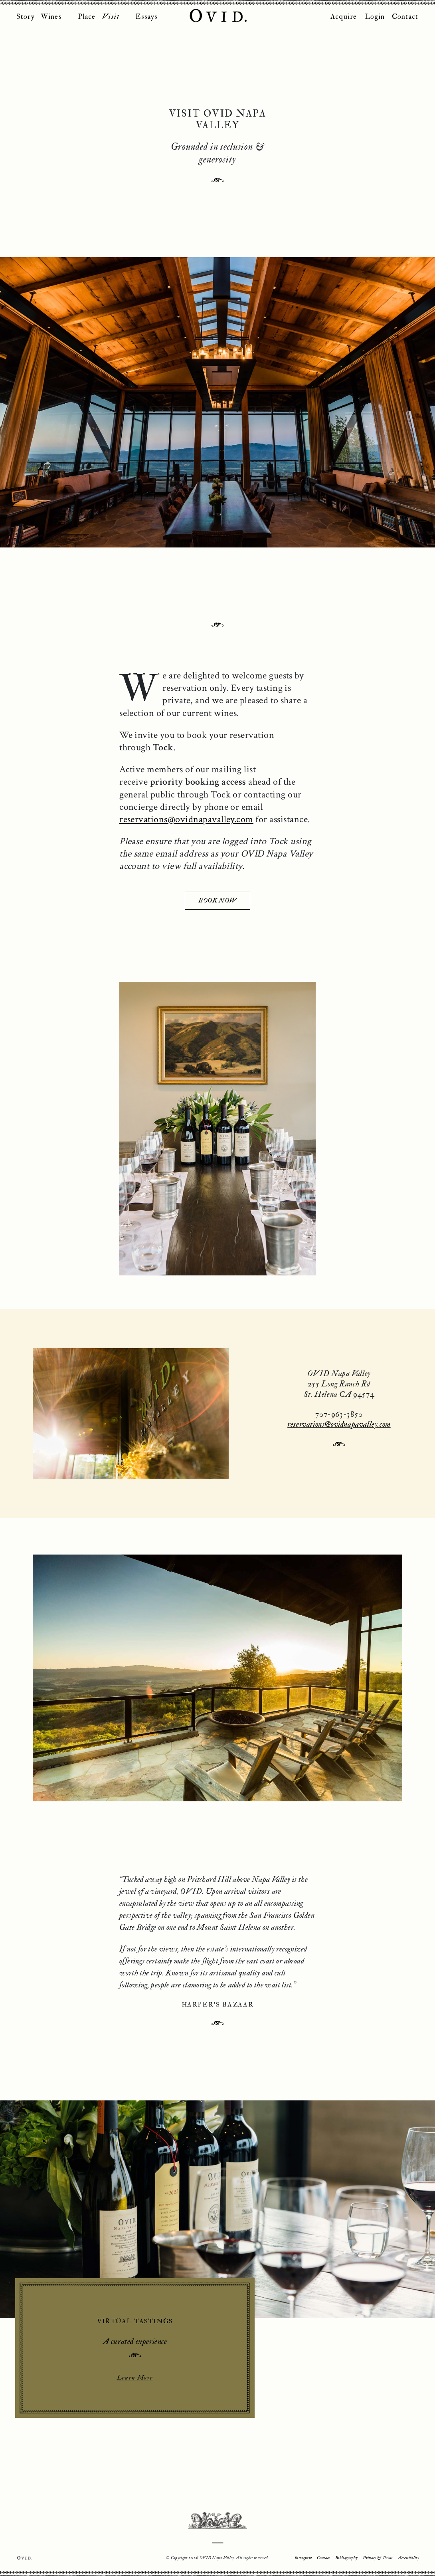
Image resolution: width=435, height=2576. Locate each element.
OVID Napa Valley (217, 16)
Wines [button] (51, 16)
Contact (405, 16)
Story (25, 16)
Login (375, 16)
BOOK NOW (217, 916)
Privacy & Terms (377, 2558)
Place (87, 16)
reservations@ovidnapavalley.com (187, 836)
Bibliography (346, 2558)
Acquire (343, 16)
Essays (146, 16)
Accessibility (408, 2558)
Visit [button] (111, 16)
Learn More (136, 2416)
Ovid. (24, 2558)
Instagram (303, 2558)
